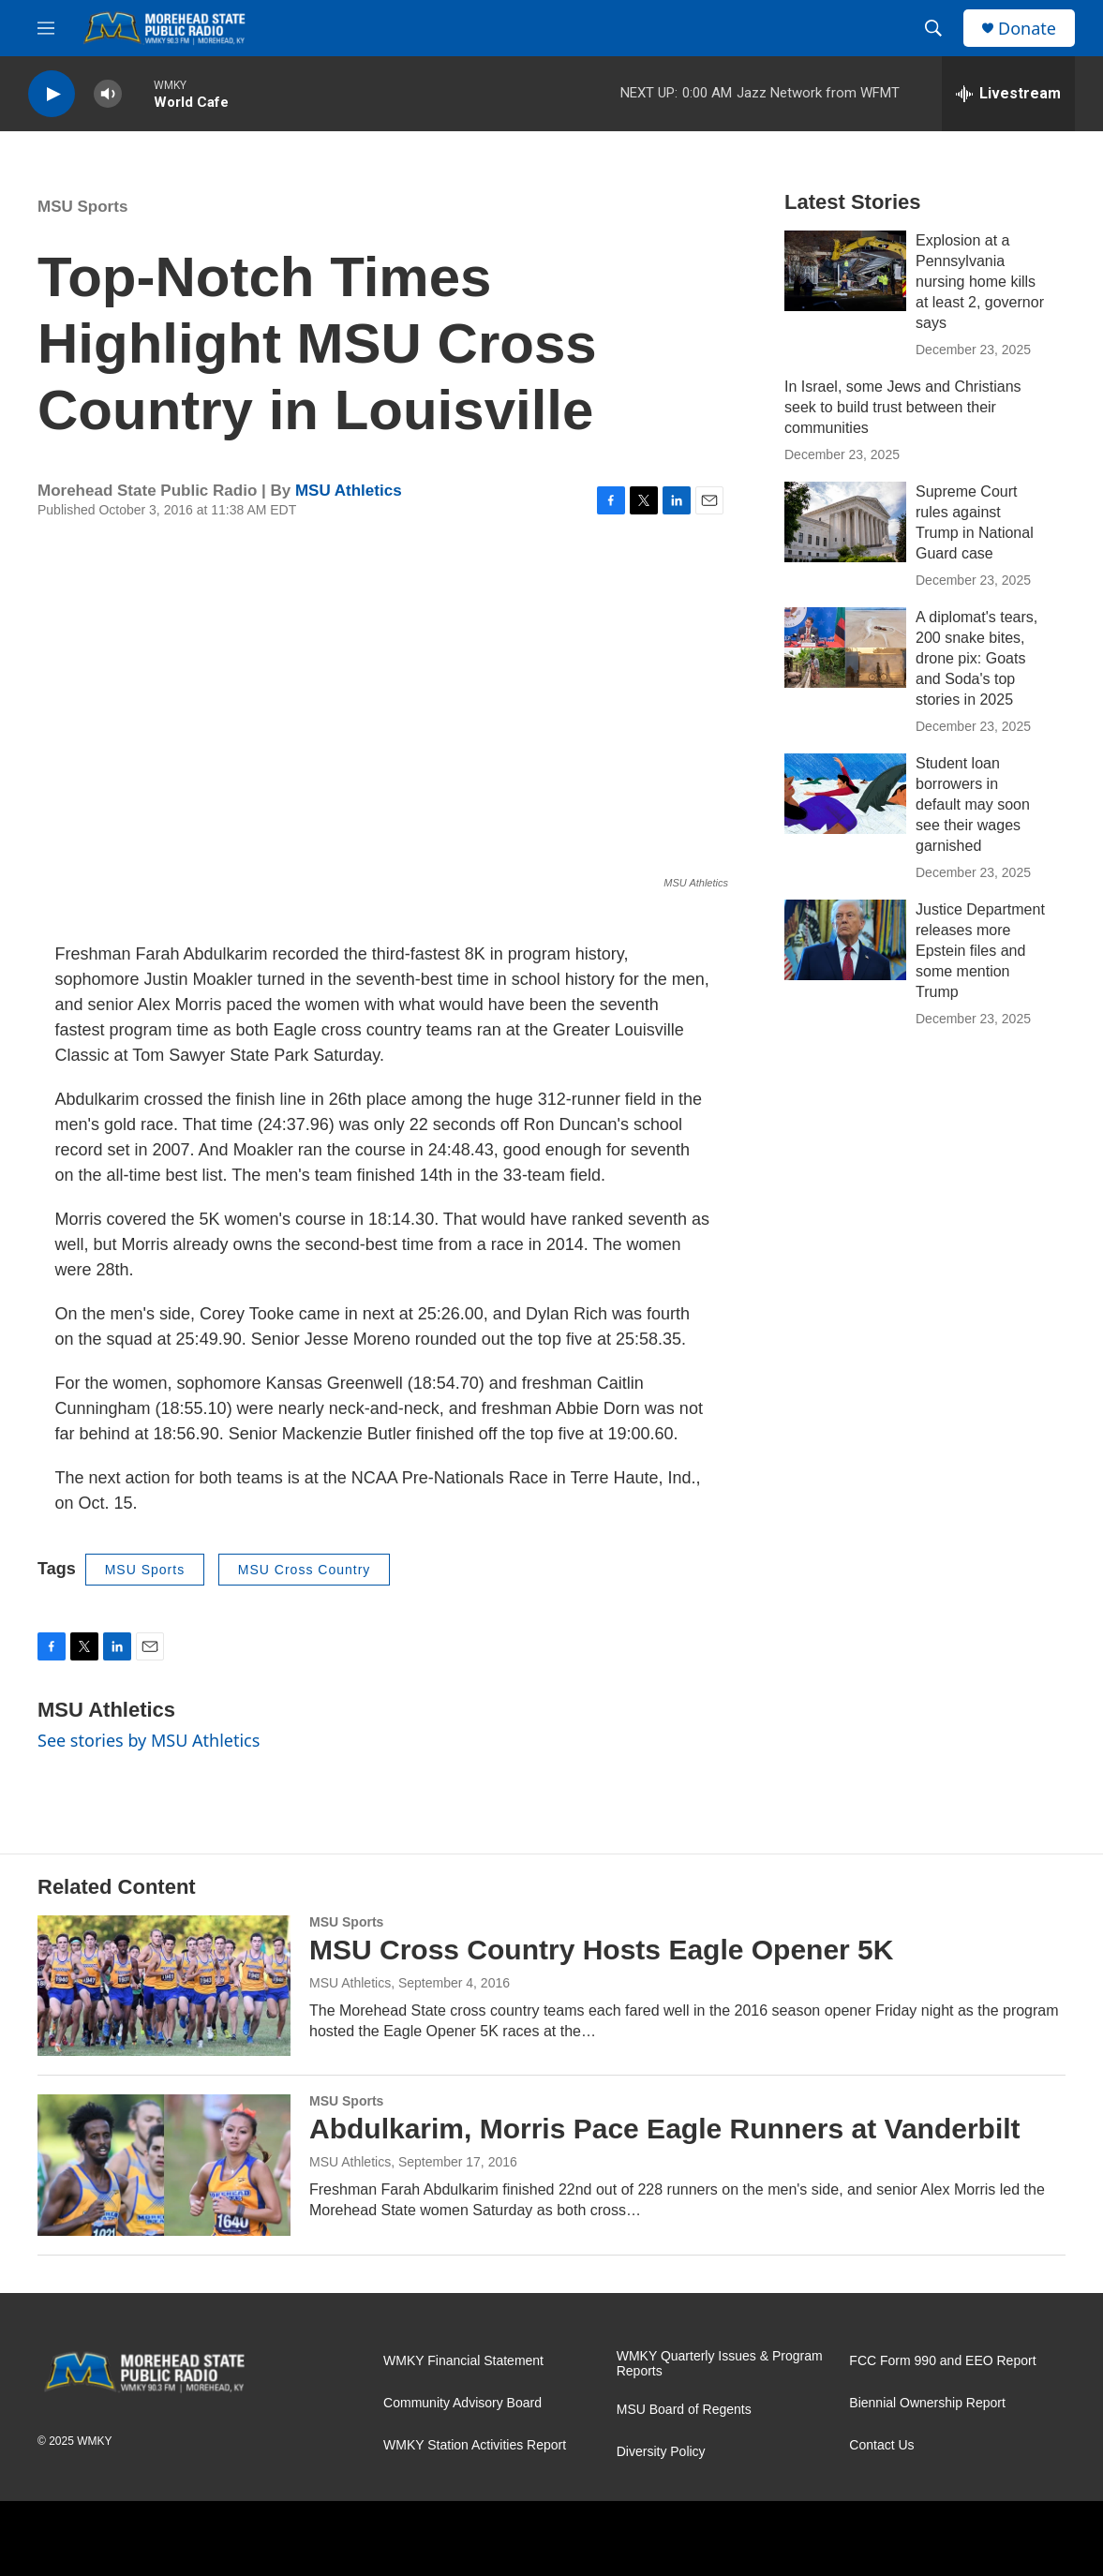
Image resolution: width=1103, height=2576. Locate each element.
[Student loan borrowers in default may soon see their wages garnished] (845, 793)
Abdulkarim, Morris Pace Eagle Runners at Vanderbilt (665, 2128)
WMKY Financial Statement (463, 2361)
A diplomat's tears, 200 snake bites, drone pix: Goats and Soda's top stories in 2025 (976, 658)
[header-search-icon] (933, 28)
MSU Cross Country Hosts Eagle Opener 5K (601, 1949)
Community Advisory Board (462, 2403)
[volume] (108, 94)
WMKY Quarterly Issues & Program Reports (720, 2363)
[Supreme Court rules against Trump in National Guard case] (845, 522)
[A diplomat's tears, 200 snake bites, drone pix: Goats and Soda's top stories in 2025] (845, 647)
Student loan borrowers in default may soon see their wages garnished (973, 804)
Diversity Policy (661, 2452)
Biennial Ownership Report (927, 2403)
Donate (1027, 28)
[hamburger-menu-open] (46, 28)
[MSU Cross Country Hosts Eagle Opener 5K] (164, 1985)
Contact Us (881, 2445)
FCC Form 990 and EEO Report (942, 2361)
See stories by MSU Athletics (148, 1740)
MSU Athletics (348, 490)
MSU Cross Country (304, 1569)
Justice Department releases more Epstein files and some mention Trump (980, 950)
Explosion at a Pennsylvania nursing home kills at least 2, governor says (980, 281)
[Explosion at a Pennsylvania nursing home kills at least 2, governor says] (845, 271)
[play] (52, 94)
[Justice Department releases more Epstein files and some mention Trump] (845, 940)
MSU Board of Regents (684, 2410)
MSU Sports (82, 207)
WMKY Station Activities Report (474, 2445)
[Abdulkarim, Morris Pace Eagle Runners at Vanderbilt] (164, 2164)
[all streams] (1008, 93)
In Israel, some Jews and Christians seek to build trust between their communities (902, 407)
